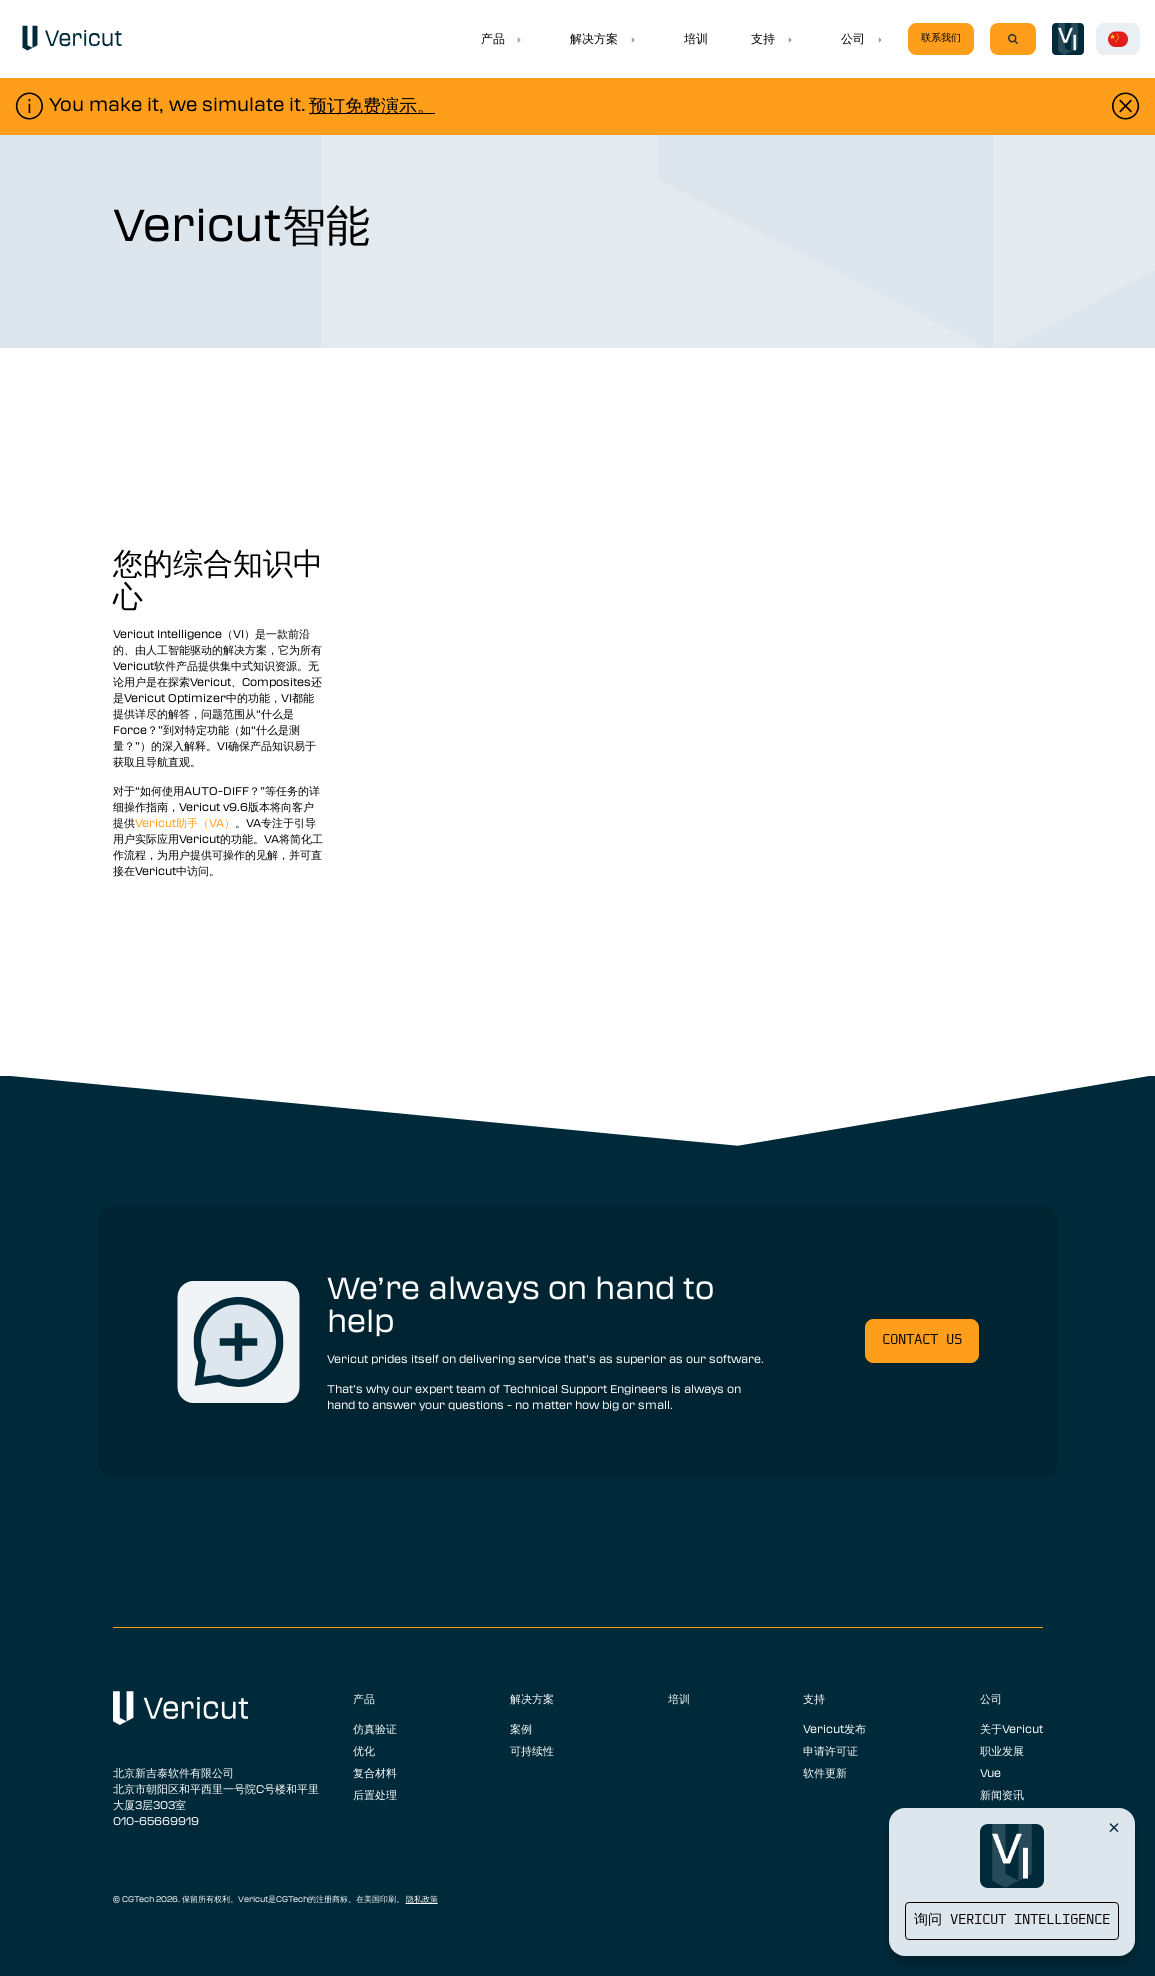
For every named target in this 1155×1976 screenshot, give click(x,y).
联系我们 (941, 38)
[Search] (1013, 39)
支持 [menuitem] (814, 1698)
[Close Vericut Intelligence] (1114, 1827)
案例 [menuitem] (521, 1728)
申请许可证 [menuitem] (830, 1750)
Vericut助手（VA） (185, 822)
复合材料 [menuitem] (375, 1772)
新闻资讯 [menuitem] (1002, 1794)
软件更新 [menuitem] (825, 1772)
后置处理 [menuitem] (375, 1794)
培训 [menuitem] (679, 1698)
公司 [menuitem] (991, 1698)
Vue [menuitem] (990, 1772)
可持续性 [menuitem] (532, 1750)
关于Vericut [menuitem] (1011, 1728)
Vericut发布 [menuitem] (834, 1728)
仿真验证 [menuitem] (375, 1728)
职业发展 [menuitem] (1002, 1750)
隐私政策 (422, 1899)
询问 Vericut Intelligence (1012, 1920)
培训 (696, 38)
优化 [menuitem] (364, 1750)
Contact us (922, 1340)
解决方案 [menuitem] (532, 1698)
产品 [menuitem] (364, 1698)
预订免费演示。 (372, 105)
